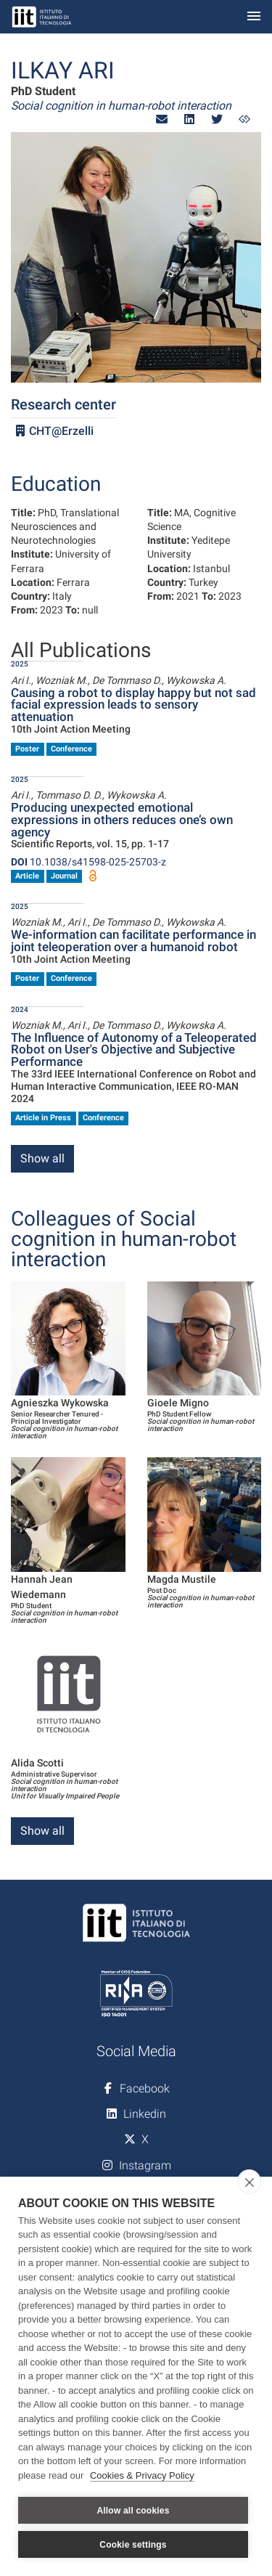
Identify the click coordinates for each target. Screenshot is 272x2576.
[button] (162, 119)
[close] (249, 2181)
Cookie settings (132, 2545)
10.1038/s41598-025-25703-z (88, 862)
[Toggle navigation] (254, 17)
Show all (42, 1158)
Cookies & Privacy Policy (142, 2475)
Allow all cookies (132, 2511)
